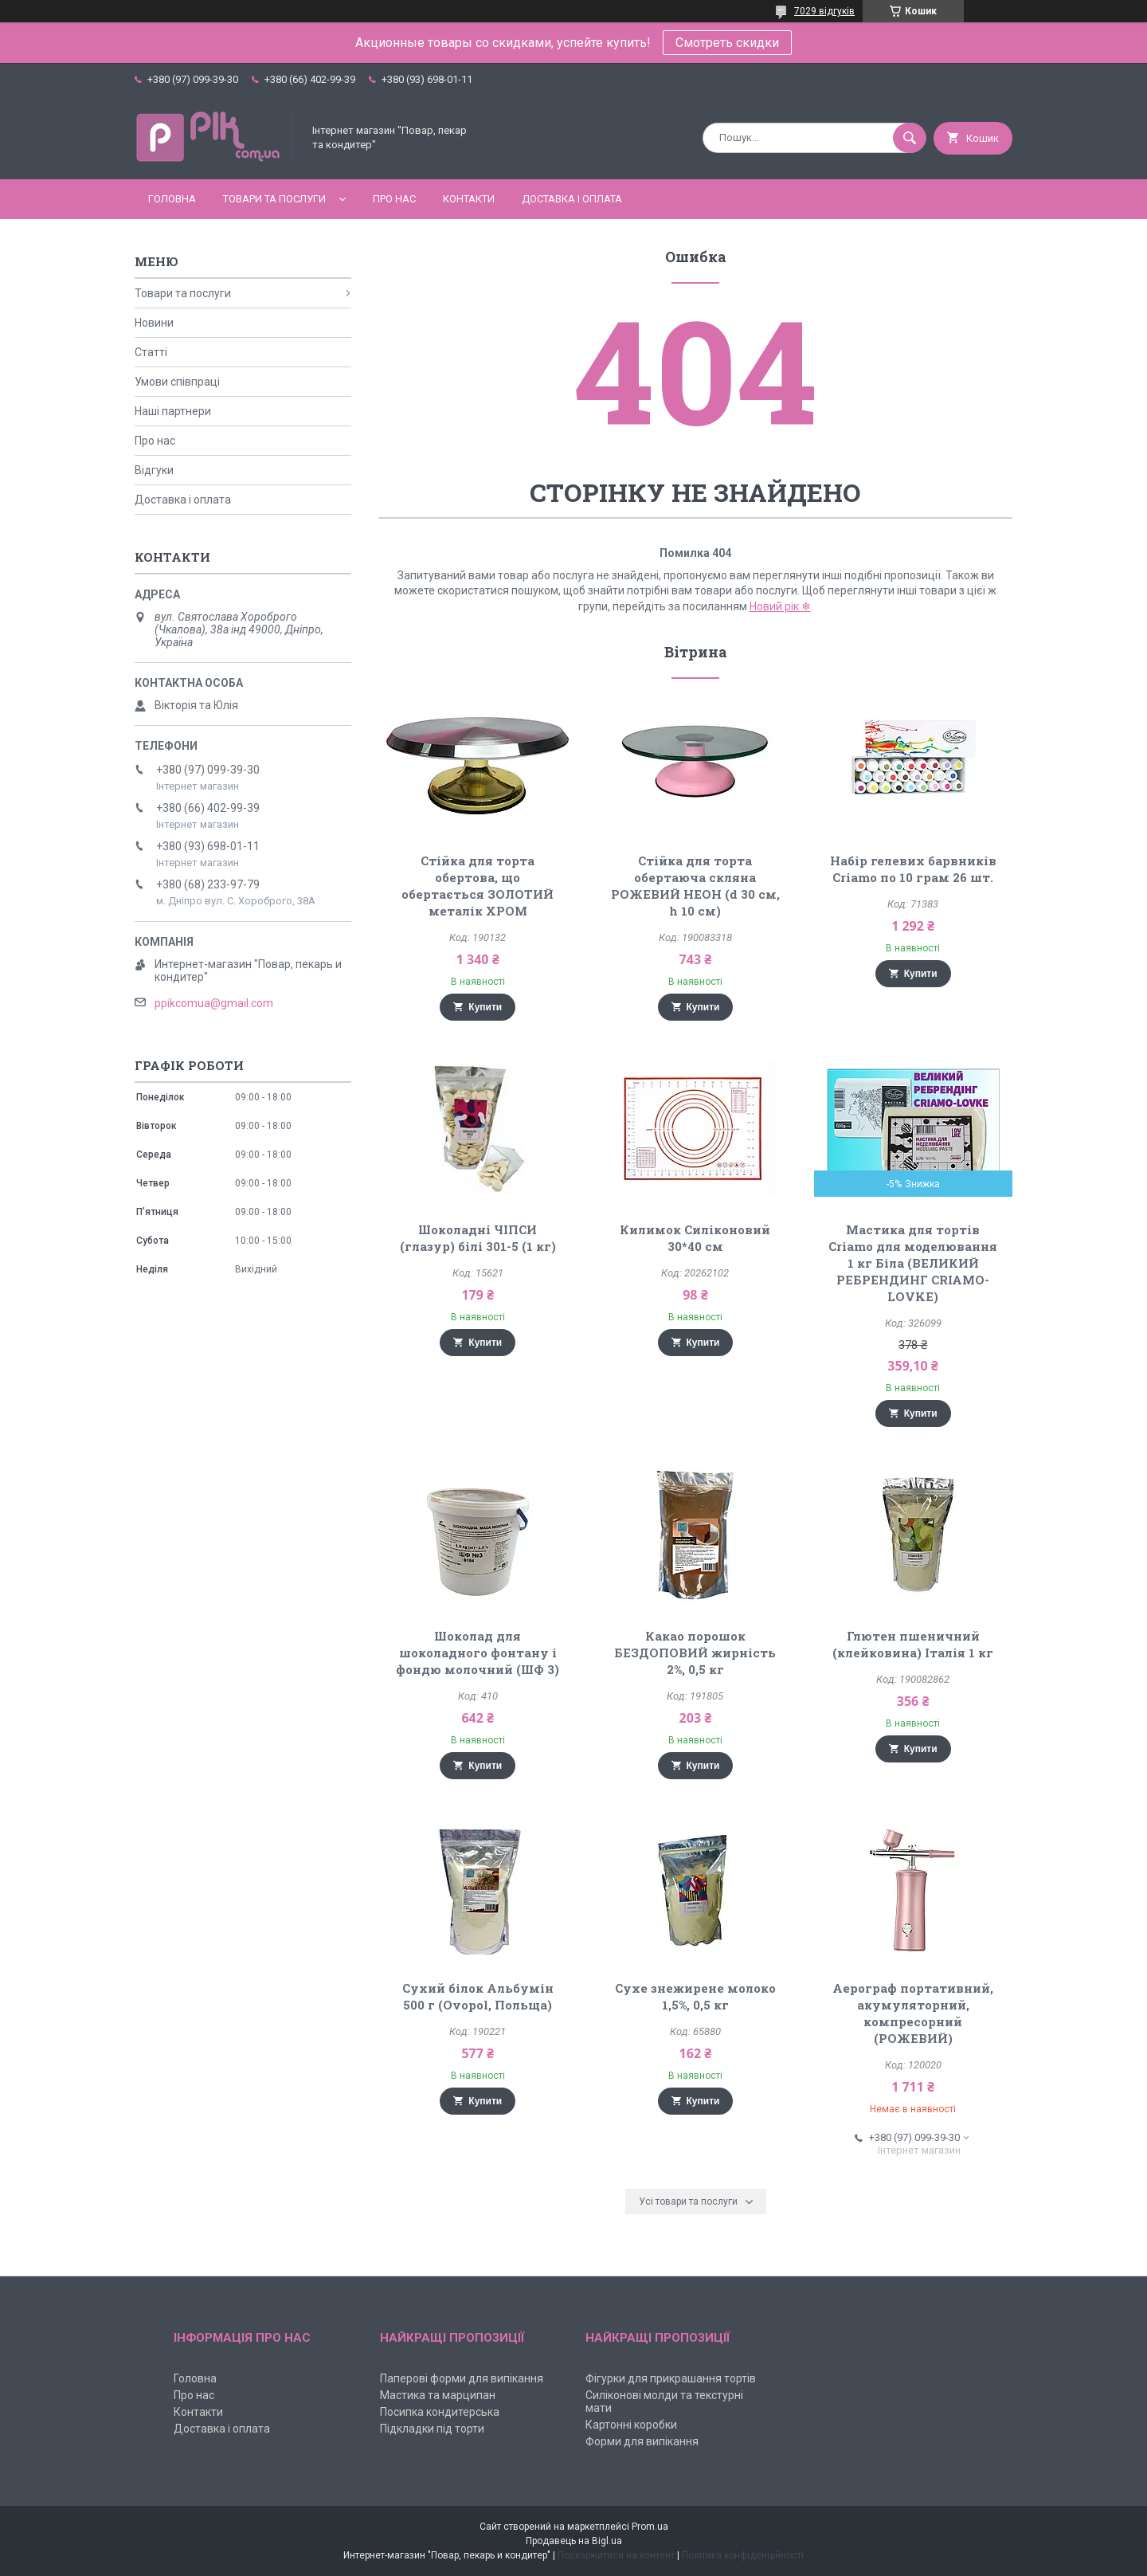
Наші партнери (173, 411)
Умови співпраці (177, 381)
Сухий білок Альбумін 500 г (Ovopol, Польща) (478, 1996)
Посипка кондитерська (439, 2411)
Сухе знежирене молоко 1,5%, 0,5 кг (695, 1996)
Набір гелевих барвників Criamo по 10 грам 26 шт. (913, 869)
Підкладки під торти (432, 2428)
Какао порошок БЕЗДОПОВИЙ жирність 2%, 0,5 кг (695, 1652)
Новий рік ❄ (780, 606)
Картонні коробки (631, 2424)
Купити (485, 1007)
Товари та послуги (274, 199)
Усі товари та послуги (688, 2201)
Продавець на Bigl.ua (574, 2541)
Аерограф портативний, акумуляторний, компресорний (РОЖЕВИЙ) (912, 2013)
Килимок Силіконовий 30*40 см (695, 1237)
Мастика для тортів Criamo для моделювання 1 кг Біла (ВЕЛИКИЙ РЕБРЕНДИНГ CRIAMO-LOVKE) (912, 1262)
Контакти (469, 199)
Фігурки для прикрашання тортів (670, 2378)
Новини (154, 322)
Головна (172, 199)
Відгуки (154, 470)
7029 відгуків (824, 11)
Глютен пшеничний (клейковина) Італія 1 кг (912, 1644)
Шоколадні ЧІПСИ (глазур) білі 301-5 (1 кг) (478, 1237)
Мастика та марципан (437, 2395)
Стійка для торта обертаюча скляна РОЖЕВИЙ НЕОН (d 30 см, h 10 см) (695, 886)
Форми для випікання (642, 2441)
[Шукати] (909, 138)
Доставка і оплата (572, 199)
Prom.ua (650, 2526)
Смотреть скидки (727, 42)
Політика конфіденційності (743, 2555)
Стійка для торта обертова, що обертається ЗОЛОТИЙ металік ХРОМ (477, 886)
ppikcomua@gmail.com (214, 1003)
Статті (151, 352)
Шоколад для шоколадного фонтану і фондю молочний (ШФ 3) (477, 1652)
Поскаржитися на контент (616, 2555)
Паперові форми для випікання (461, 2378)
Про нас (394, 199)
